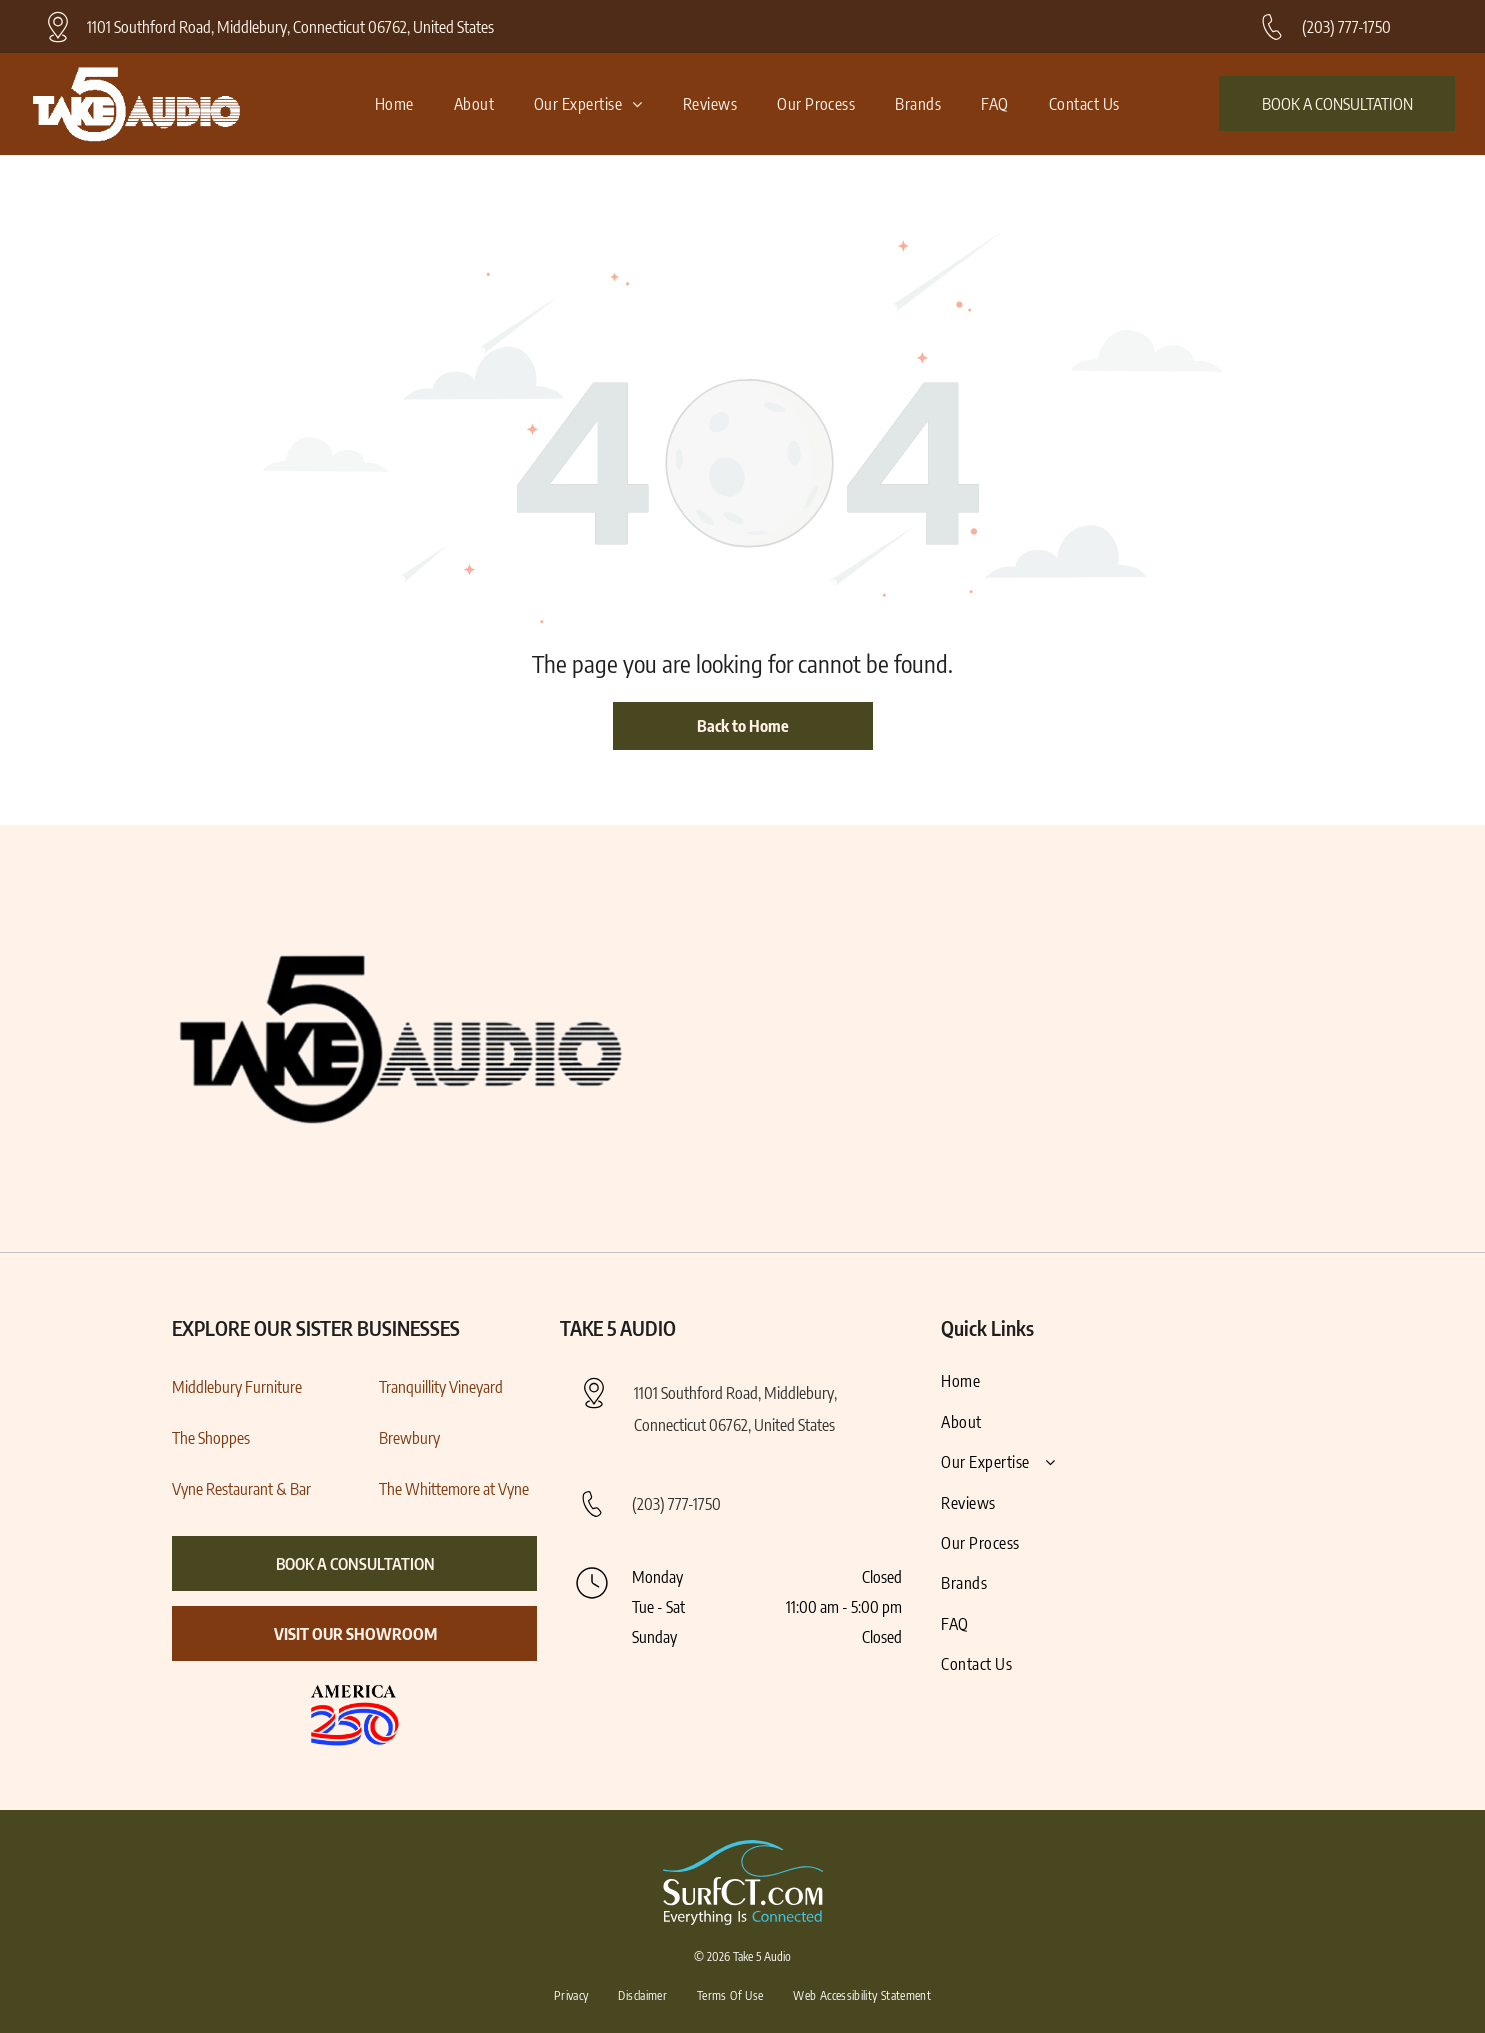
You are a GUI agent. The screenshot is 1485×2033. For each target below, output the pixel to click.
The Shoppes (211, 1438)
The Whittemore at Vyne (454, 1489)
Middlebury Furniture (237, 1387)
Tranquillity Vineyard (441, 1387)
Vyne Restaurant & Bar (241, 1489)
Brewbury (409, 1438)
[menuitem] (394, 104)
